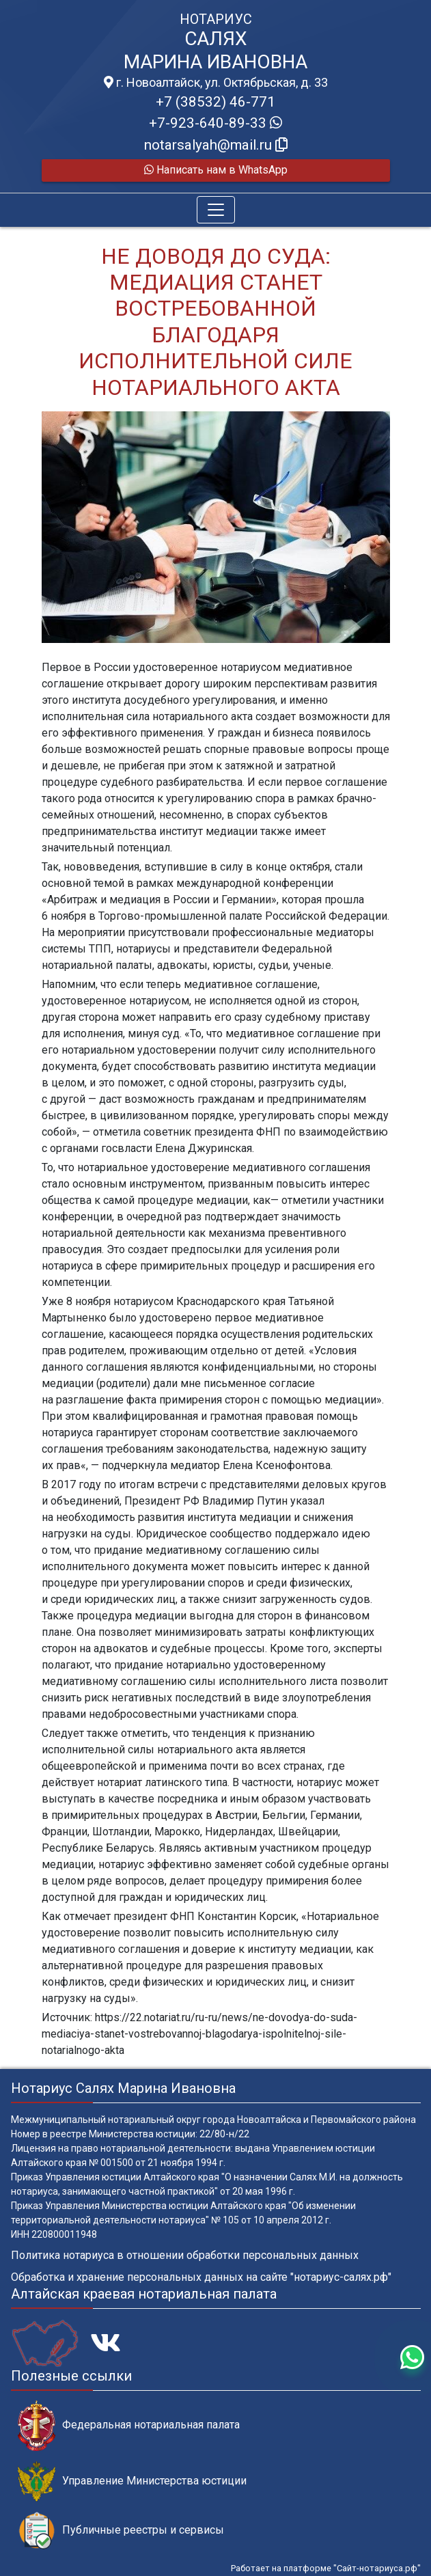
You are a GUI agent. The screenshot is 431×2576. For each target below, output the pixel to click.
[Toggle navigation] (216, 209)
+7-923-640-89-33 (215, 123)
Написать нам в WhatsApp (216, 169)
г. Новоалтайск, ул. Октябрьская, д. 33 (216, 83)
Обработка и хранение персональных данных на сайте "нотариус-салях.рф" (201, 2277)
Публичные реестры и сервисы (121, 2530)
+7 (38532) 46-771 (215, 102)
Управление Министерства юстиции (132, 2481)
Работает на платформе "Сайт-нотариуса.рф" (326, 2568)
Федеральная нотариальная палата (129, 2425)
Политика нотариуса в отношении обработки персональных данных (185, 2255)
